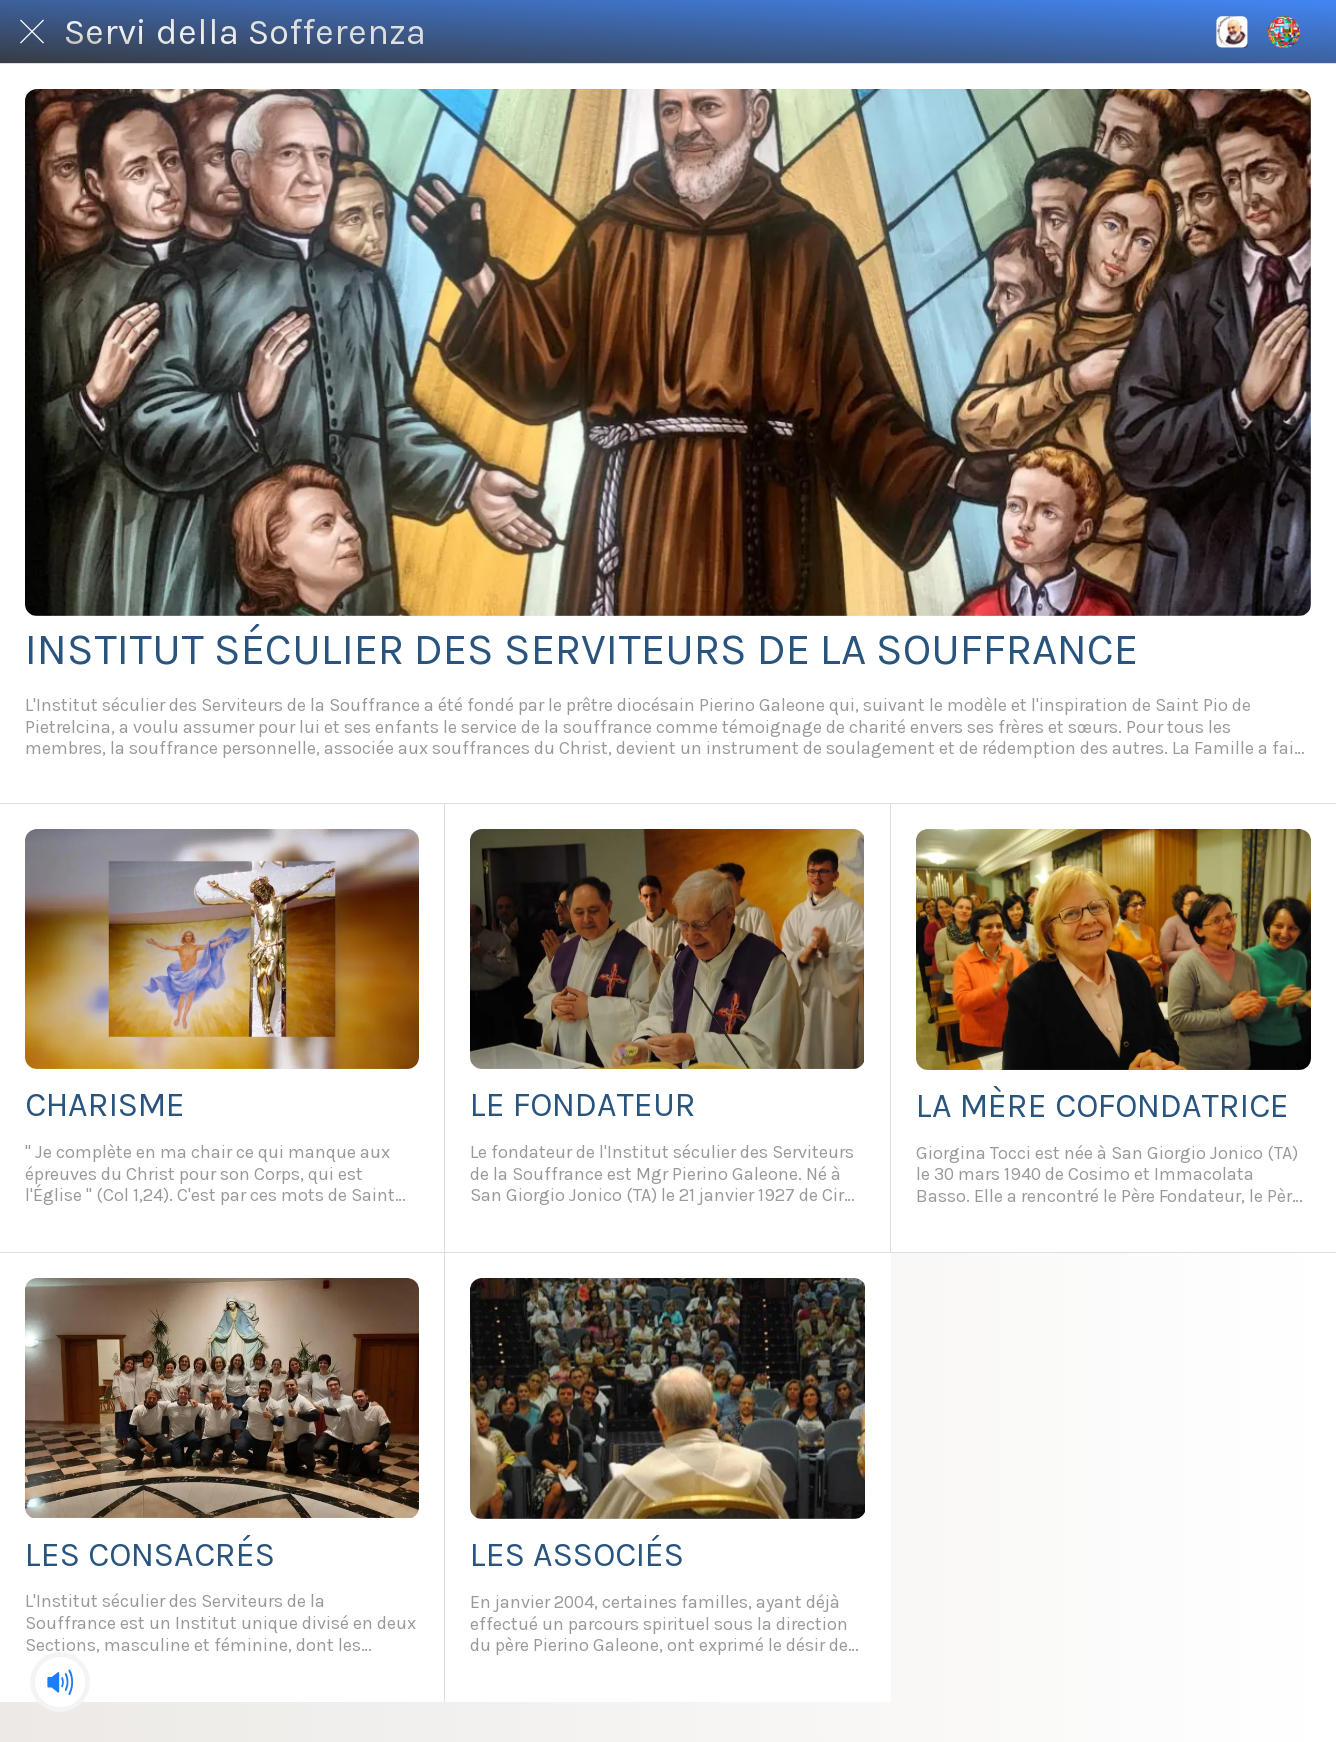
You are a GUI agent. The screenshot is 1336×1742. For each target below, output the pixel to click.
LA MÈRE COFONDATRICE (1102, 1106)
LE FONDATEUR (583, 1105)
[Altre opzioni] (1284, 32)
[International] (1232, 32)
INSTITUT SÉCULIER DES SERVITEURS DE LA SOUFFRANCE (581, 649)
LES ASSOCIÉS (577, 1555)
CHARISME (105, 1105)
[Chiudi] (32, 32)
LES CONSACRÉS (150, 1555)
